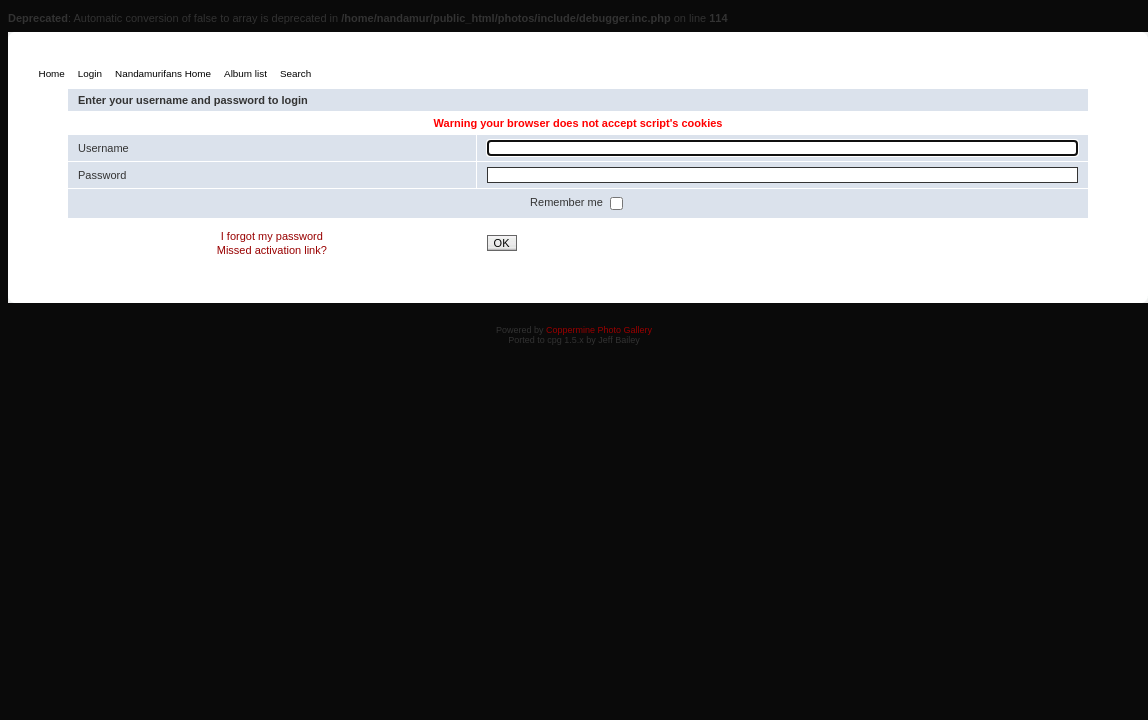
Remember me (568, 202)
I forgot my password (272, 236)
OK (502, 243)
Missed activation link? (272, 250)
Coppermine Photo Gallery (599, 330)
